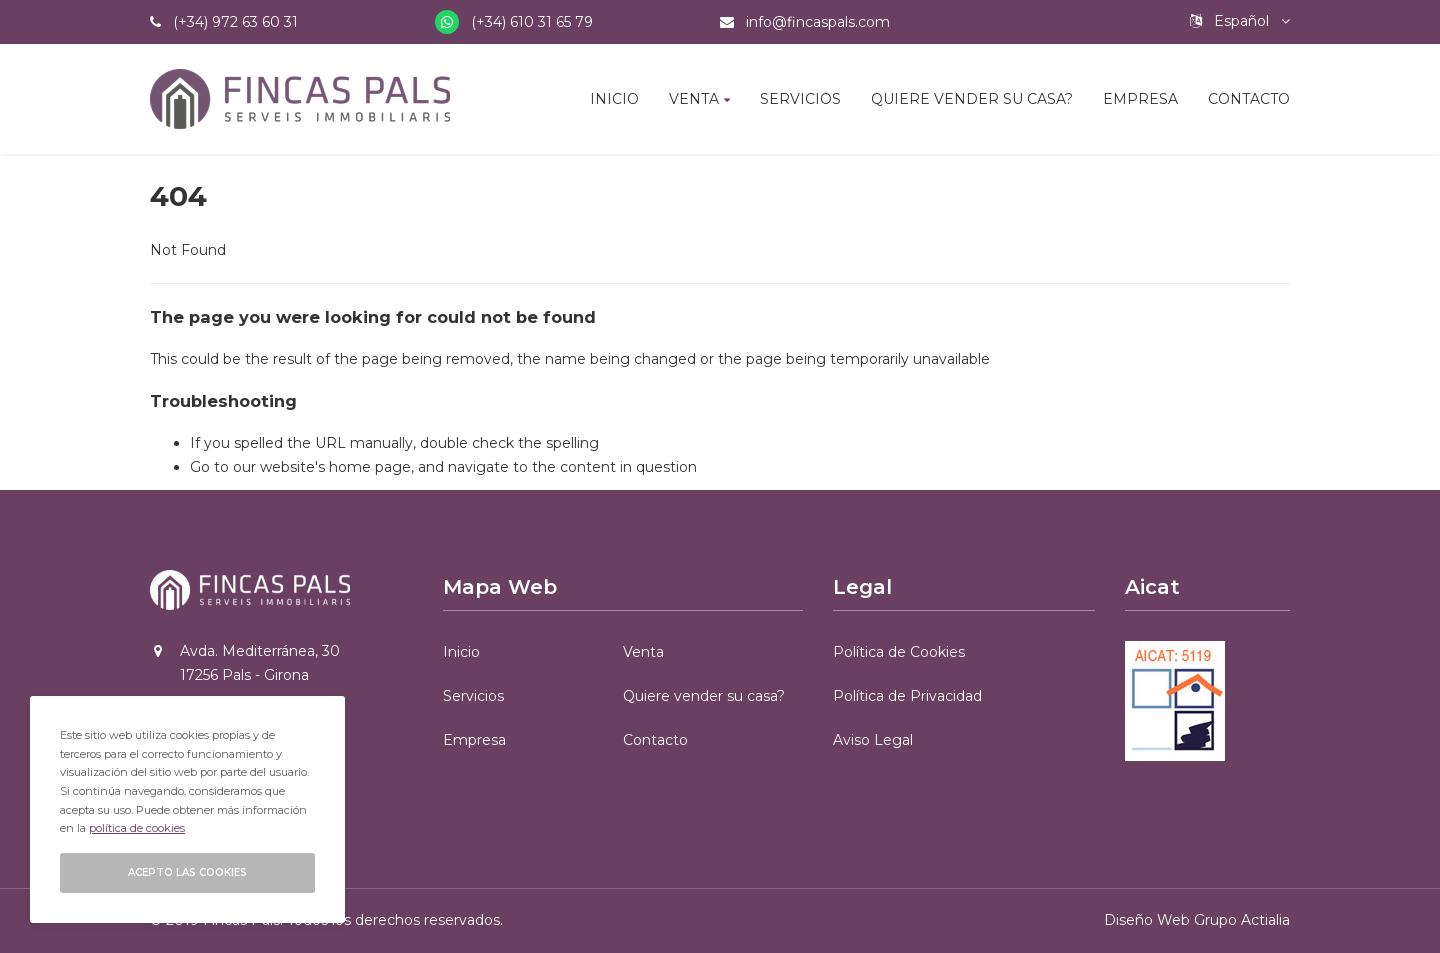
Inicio (614, 99)
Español (1240, 21)
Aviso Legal (873, 740)
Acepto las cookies (187, 872)
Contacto (1249, 99)
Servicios (800, 99)
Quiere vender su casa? (972, 99)
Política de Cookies (899, 652)
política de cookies (137, 828)
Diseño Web (1147, 920)
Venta (694, 99)
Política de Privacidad (907, 696)
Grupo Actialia (1242, 920)
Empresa (1140, 99)
